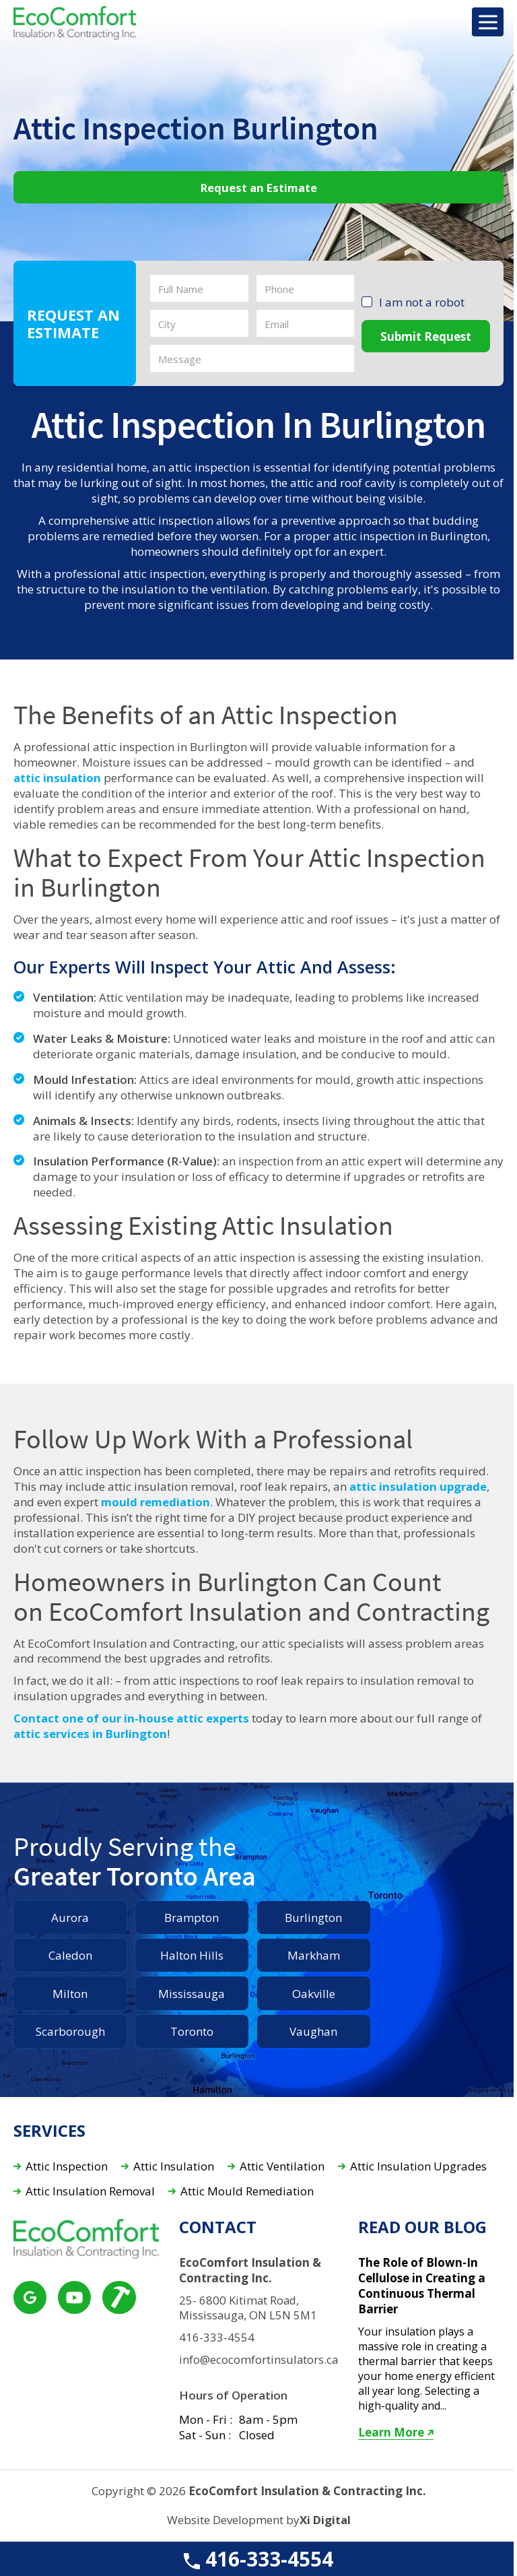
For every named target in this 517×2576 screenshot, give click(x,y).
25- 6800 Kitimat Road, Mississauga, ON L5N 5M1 (248, 2308)
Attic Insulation (173, 2166)
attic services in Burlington (90, 1734)
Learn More (396, 2432)
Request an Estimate (258, 187)
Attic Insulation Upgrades (418, 2166)
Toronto (191, 2031)
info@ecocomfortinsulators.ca (258, 2359)
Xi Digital (325, 2520)
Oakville (313, 1993)
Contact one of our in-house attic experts (131, 1718)
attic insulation (57, 778)
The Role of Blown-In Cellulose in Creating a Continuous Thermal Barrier (422, 2286)
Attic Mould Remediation (247, 2191)
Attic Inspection (67, 2166)
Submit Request (425, 336)
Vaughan (313, 2031)
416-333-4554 (257, 2559)
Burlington (313, 1917)
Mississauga (191, 1993)
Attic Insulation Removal (90, 2191)
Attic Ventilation (282, 2166)
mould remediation (156, 1502)
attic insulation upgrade (418, 1486)
